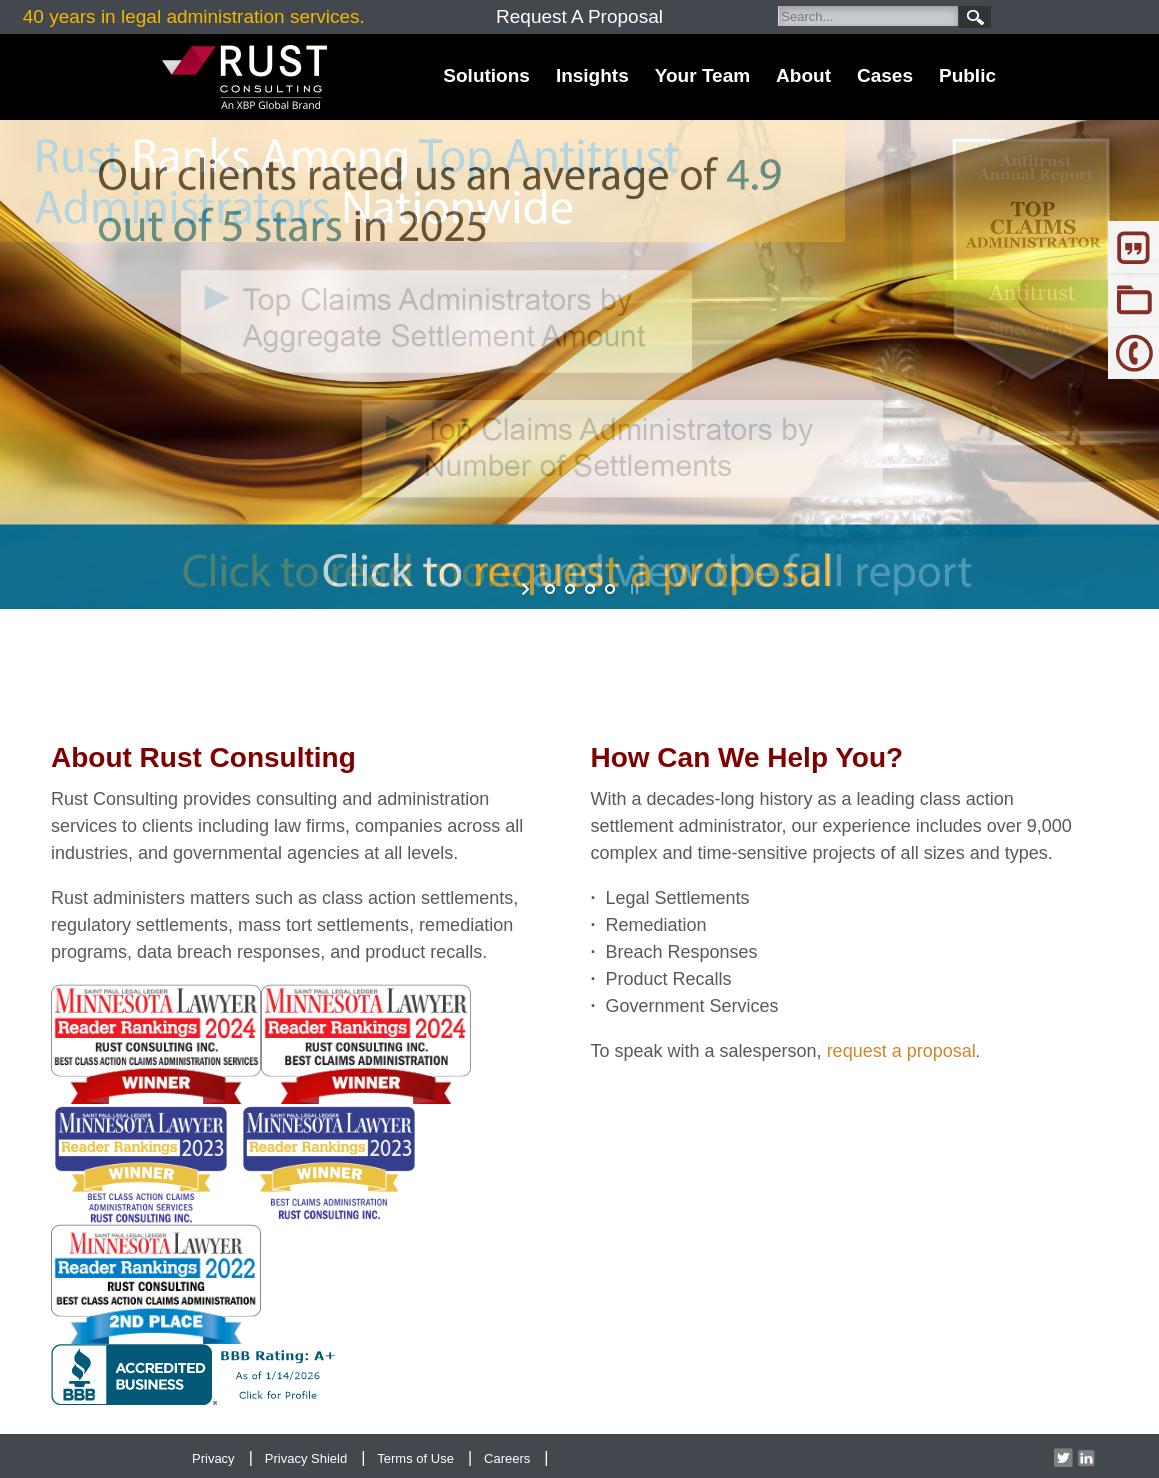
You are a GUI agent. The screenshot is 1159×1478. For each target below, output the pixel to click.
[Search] (868, 16)
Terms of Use (415, 1458)
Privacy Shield (306, 1458)
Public (967, 75)
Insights (592, 75)
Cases (885, 75)
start (527, 589)
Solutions (486, 75)
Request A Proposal (579, 16)
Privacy (213, 1458)
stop (632, 589)
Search (975, 17)
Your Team (702, 75)
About (803, 75)
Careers (507, 1458)
